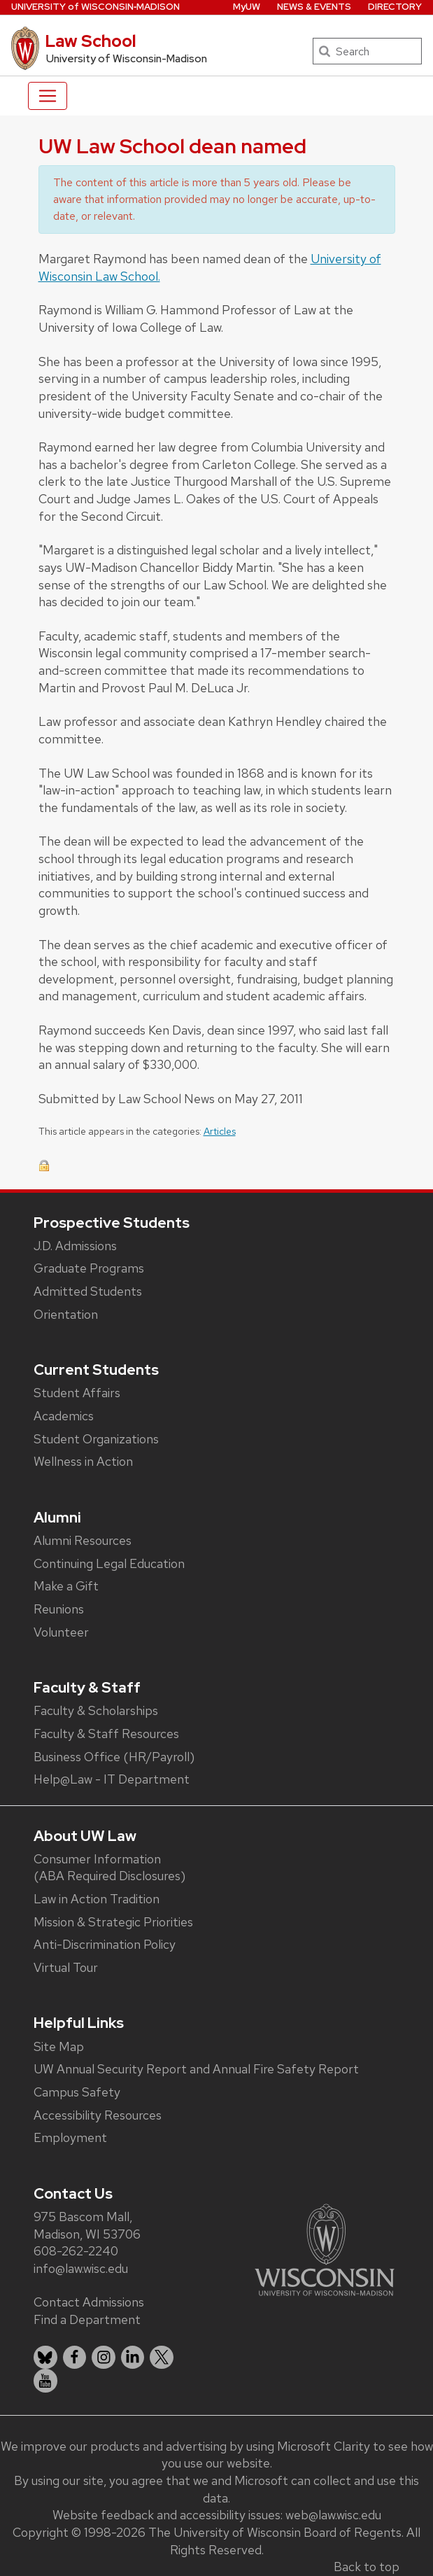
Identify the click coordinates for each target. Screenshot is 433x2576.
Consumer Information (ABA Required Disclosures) (109, 1867)
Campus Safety (77, 2092)
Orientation (66, 1314)
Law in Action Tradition (96, 1899)
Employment (70, 2137)
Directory (395, 7)
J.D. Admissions (75, 1246)
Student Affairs (77, 1393)
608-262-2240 (76, 2251)
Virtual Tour (66, 1967)
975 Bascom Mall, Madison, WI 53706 (87, 2225)
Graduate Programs (89, 1268)
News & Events (314, 7)
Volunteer (61, 1632)
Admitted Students (88, 1291)
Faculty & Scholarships (96, 1710)
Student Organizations (96, 1439)
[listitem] (45, 2358)
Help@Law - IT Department (112, 1779)
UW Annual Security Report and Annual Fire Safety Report (196, 2069)
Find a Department (87, 2319)
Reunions (59, 1609)
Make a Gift (66, 1586)
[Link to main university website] (325, 2248)
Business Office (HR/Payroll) (114, 1757)
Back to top (366, 2566)
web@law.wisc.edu (333, 2515)
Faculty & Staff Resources (106, 1734)
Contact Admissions (89, 2302)
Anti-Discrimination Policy (105, 1944)
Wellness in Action (83, 1461)
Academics (64, 1416)
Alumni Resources (83, 1540)
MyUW (246, 7)
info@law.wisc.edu (81, 2268)
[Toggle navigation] (47, 96)
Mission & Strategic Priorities (113, 1922)
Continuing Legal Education (109, 1563)
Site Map (59, 2046)
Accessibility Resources (98, 2115)
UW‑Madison (95, 7)
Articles (220, 1131)
